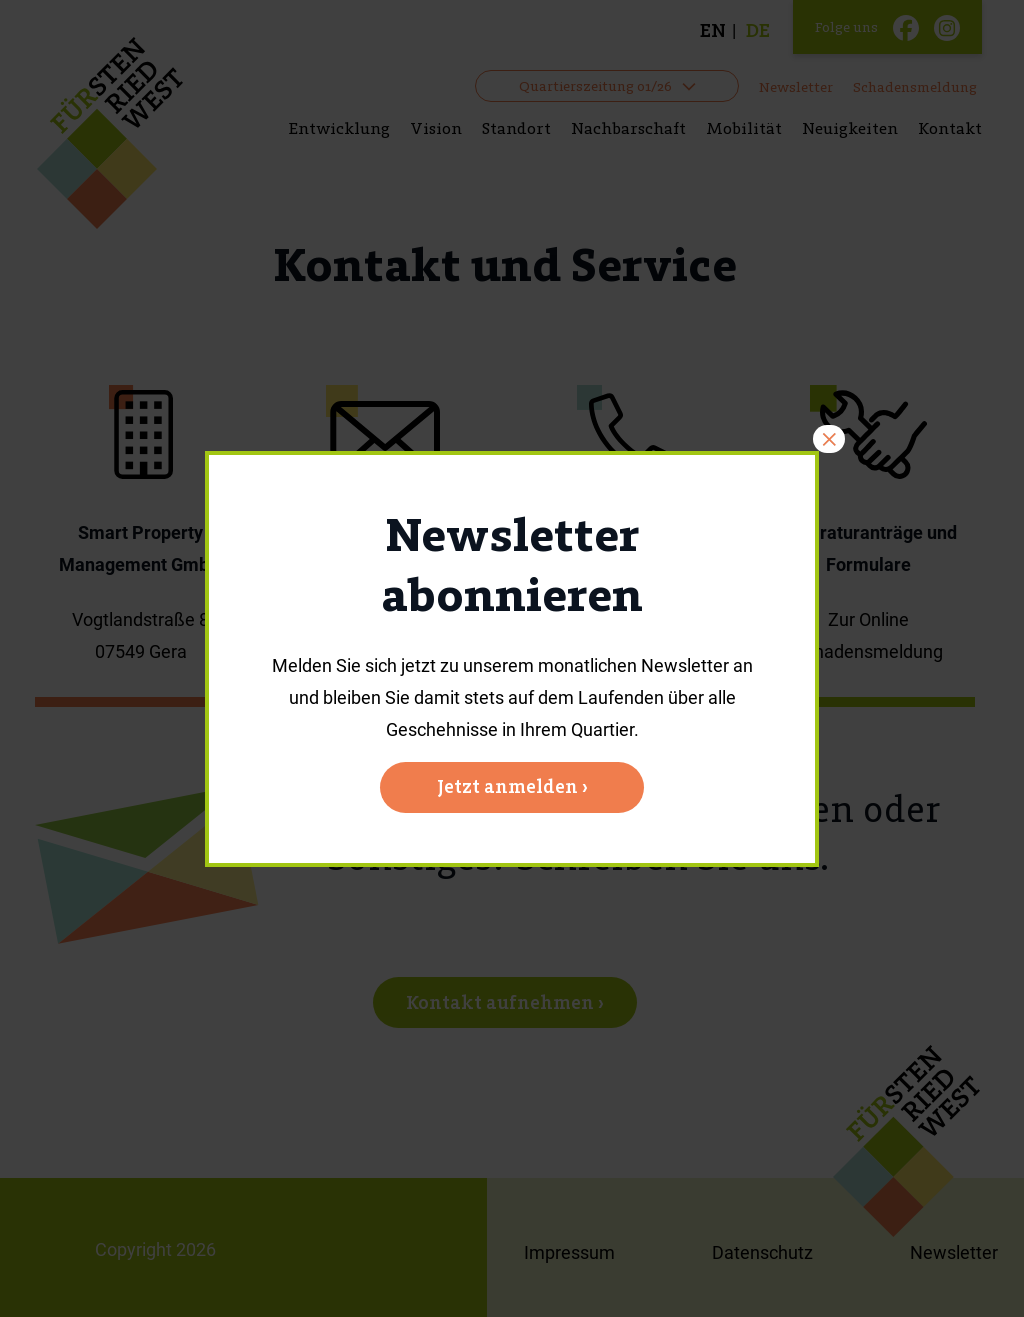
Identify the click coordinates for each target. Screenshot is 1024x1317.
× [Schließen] (829, 439)
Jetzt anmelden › (511, 786)
